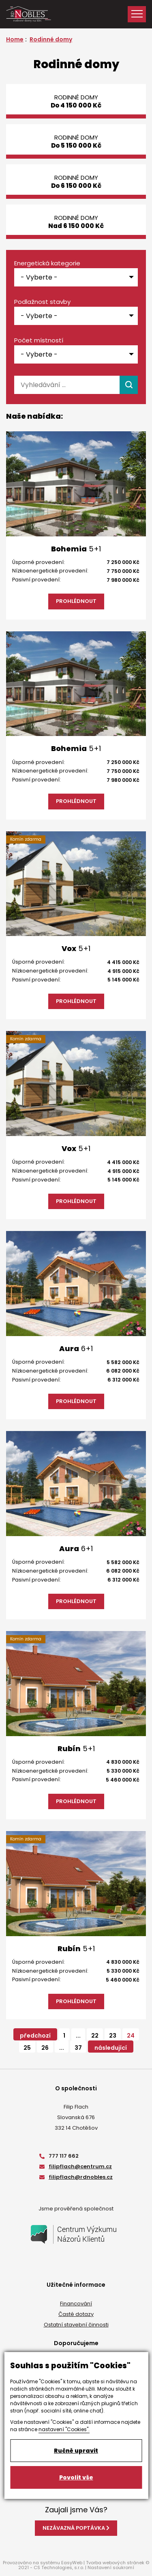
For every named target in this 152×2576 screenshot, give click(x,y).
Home (15, 39)
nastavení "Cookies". (64, 2429)
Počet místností (38, 340)
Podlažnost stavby (42, 302)
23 (112, 2036)
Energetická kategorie (47, 263)
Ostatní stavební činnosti (76, 2325)
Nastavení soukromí (111, 2567)
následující (110, 2048)
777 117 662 (59, 2156)
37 (78, 2048)
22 (94, 2036)
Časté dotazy (76, 2314)
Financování (76, 2303)
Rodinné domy (51, 39)
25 (27, 2048)
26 (45, 2048)
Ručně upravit (76, 2451)
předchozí (35, 2036)
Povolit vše (76, 2477)
